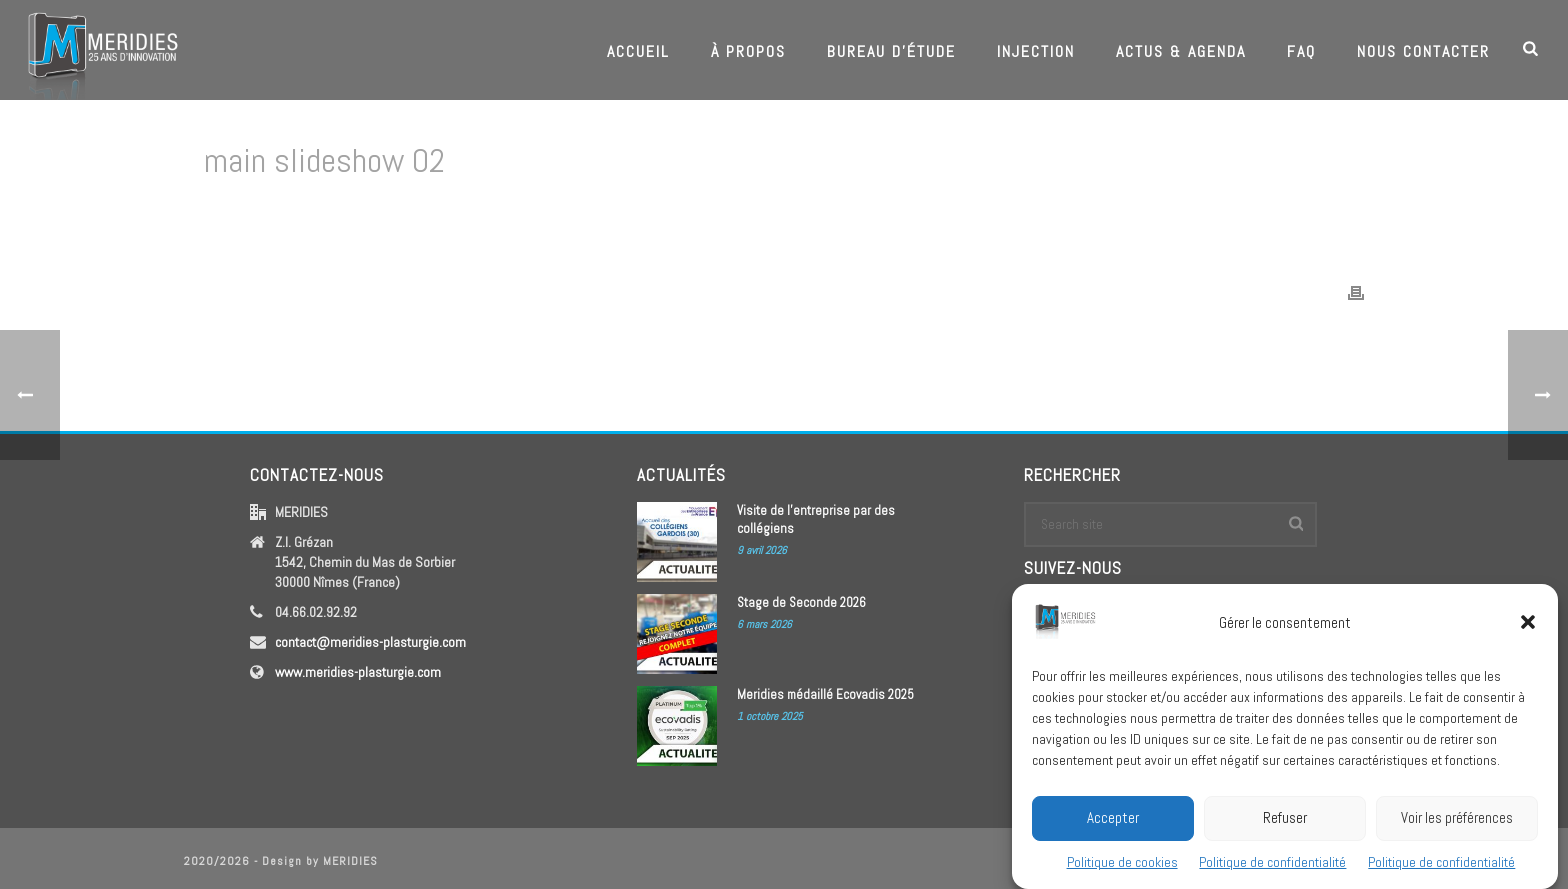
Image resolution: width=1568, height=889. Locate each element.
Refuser (1285, 823)
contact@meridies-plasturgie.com (370, 642)
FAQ (1301, 51)
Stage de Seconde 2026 (801, 602)
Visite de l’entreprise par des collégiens (816, 519)
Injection (1036, 51)
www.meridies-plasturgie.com (358, 672)
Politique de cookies (1122, 868)
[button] (1528, 628)
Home (1146, 212)
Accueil (638, 51)
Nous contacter (1423, 51)
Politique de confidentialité (1272, 868)
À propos (748, 51)
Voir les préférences (1457, 823)
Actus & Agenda (1181, 51)
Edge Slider (1205, 212)
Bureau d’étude (891, 51)
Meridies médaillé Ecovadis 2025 (825, 694)
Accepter (1113, 823)
